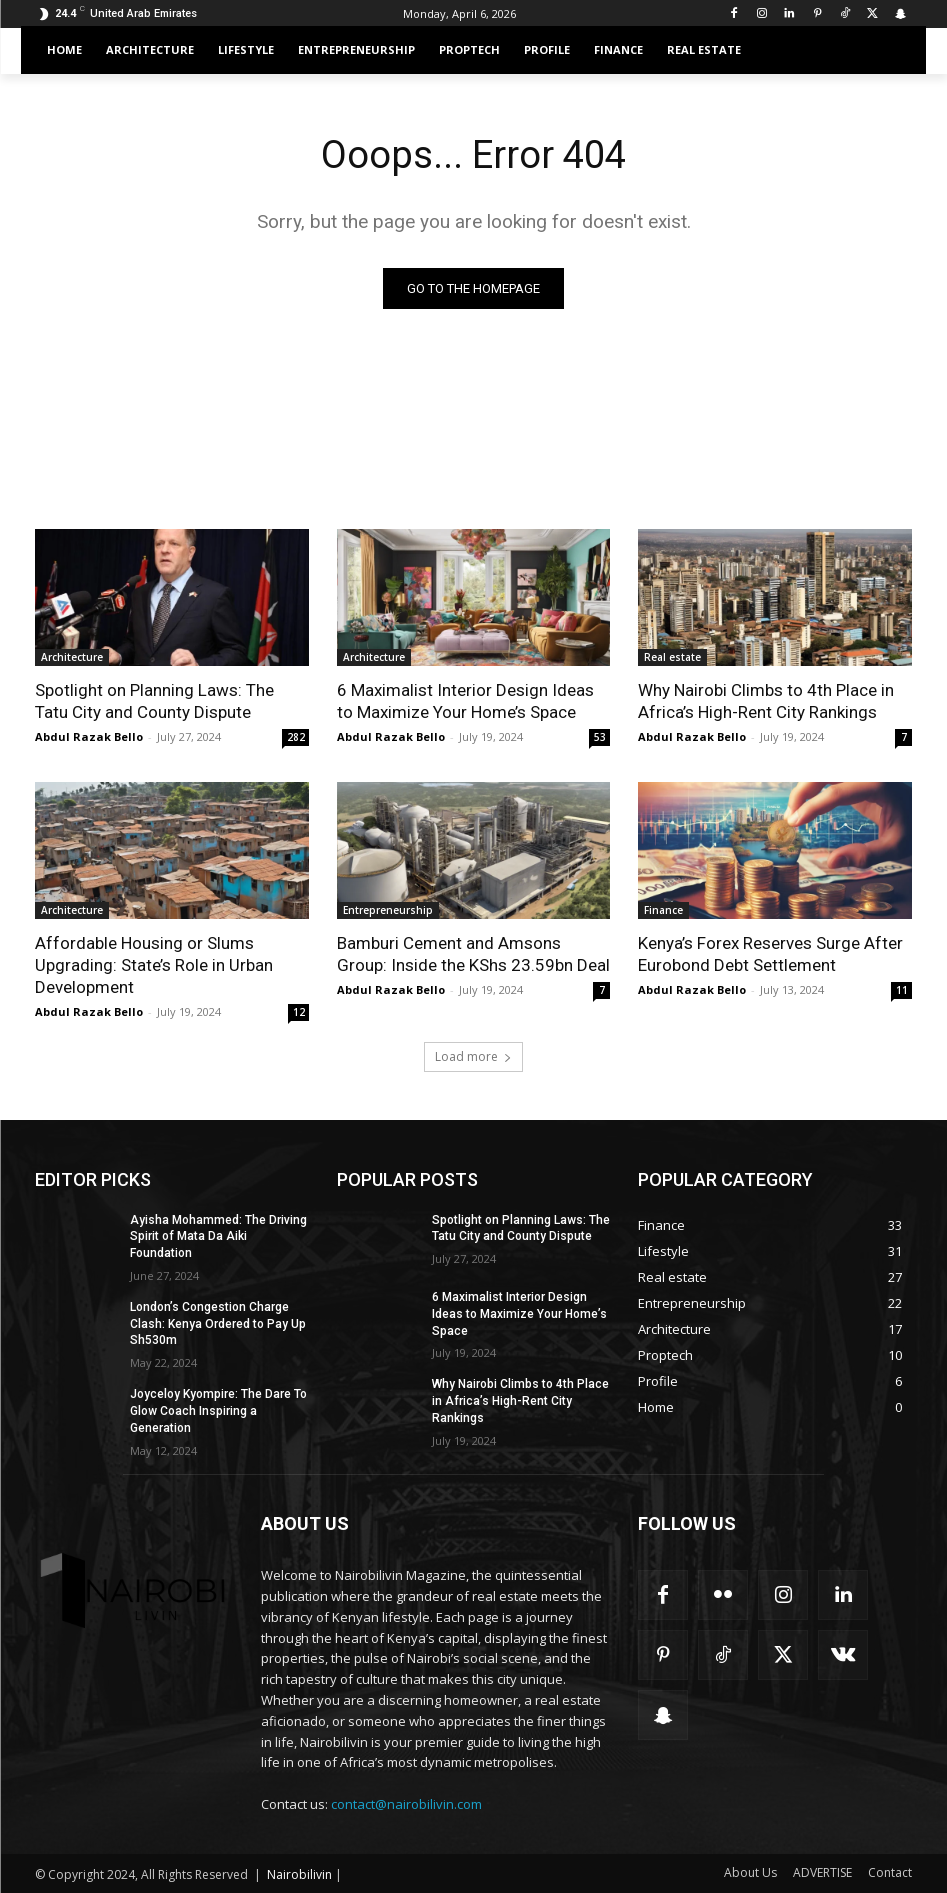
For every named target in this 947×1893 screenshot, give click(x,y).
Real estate (672, 657)
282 (296, 737)
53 (600, 737)
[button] (888, 50)
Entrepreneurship (388, 910)
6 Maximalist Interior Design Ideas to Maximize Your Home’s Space (519, 1314)
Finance (663, 910)
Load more (473, 1056)
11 (902, 990)
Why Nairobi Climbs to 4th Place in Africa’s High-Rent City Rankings (520, 1401)
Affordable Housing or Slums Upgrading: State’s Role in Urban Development (154, 965)
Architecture (72, 657)
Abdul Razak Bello (89, 736)
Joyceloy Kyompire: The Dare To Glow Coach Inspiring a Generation (218, 1411)
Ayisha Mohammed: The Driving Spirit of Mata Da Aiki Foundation (218, 1237)
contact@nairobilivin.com (406, 1804)
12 (299, 1013)
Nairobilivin (299, 1874)
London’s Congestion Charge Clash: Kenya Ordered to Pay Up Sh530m (218, 1324)
